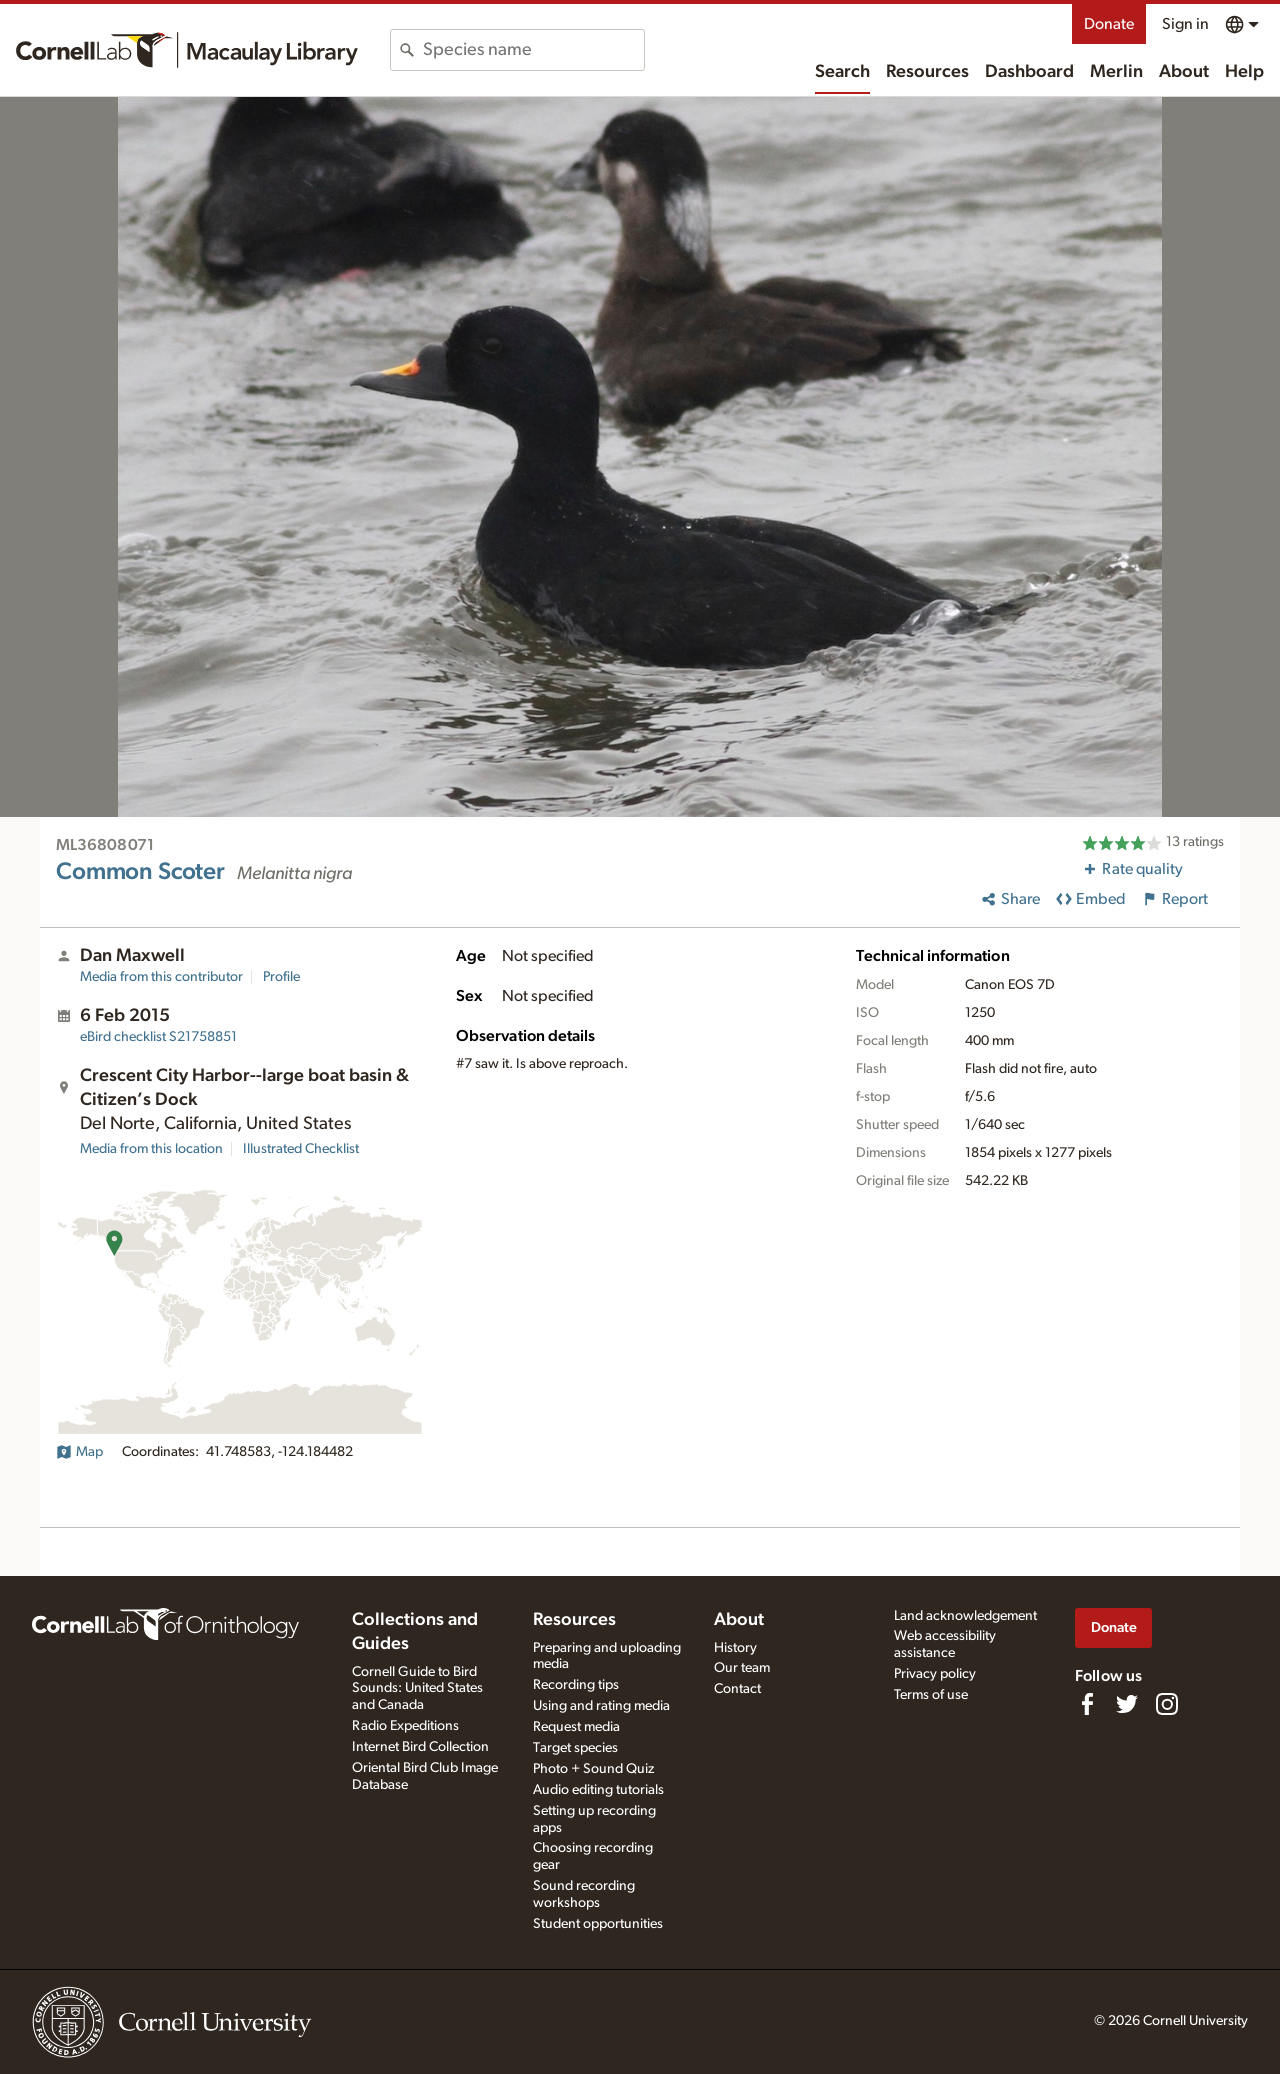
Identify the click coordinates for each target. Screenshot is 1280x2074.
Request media (576, 1727)
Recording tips (576, 1685)
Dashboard (1029, 72)
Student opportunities (598, 1924)
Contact (737, 1689)
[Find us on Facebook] (1087, 1704)
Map (79, 1452)
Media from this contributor (161, 977)
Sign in (1185, 24)
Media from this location (151, 1149)
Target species (575, 1748)
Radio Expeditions (405, 1726)
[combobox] (533, 50)
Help (1244, 72)
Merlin (1116, 72)
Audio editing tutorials (598, 1790)
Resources (927, 72)
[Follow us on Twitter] (1127, 1704)
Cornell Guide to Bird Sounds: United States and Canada (417, 1689)
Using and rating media (601, 1706)
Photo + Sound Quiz (593, 1769)
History (735, 1648)
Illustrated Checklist (301, 1149)
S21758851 (158, 1037)
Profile (281, 977)
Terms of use (931, 1695)
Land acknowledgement (965, 1616)
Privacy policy (935, 1674)
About (1184, 72)
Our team (742, 1668)
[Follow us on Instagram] (1167, 1704)
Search (842, 72)
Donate (1109, 24)
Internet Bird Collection (420, 1747)
